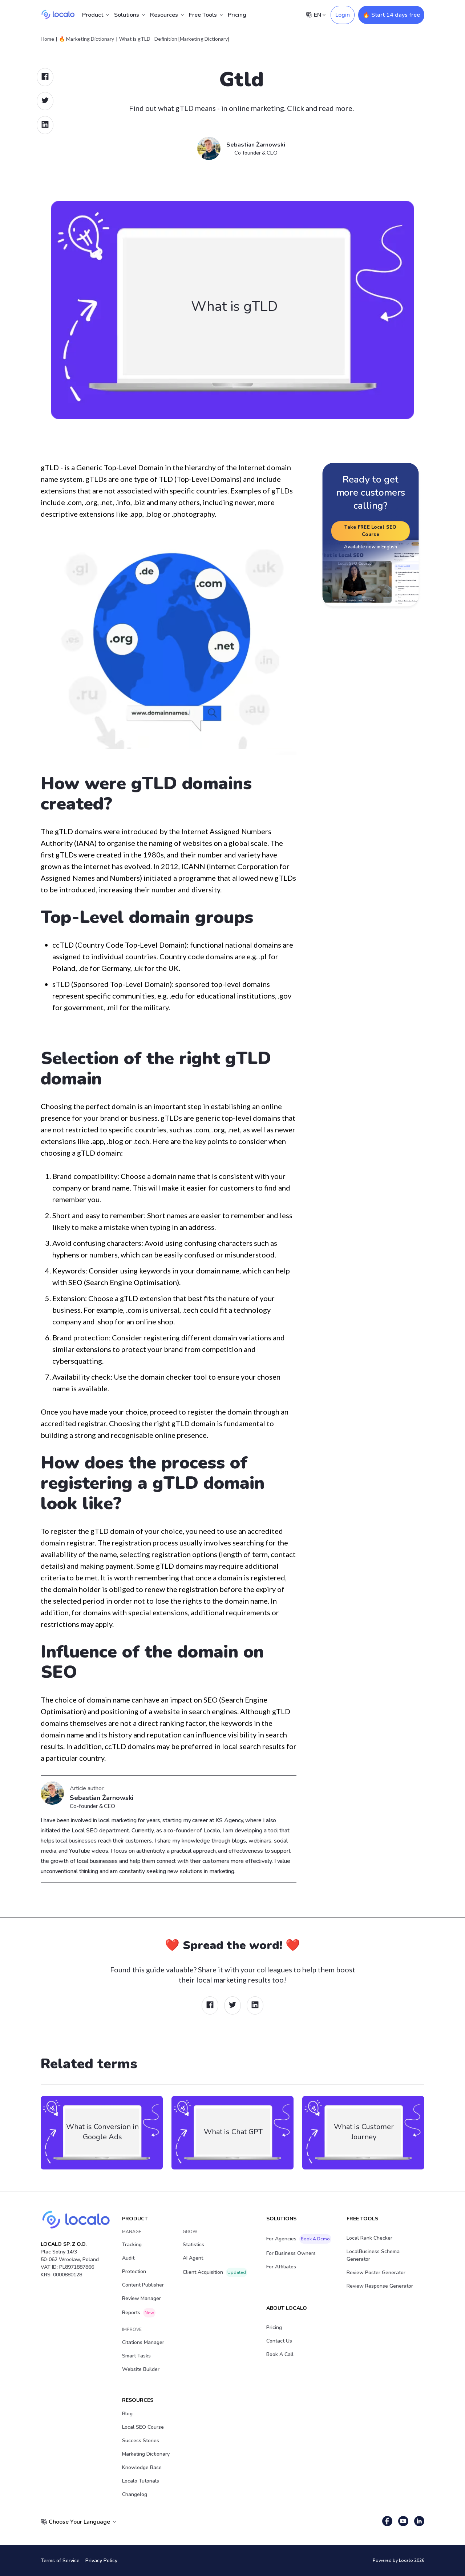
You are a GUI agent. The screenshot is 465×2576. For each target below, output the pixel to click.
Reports (138, 2312)
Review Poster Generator (376, 2272)
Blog (127, 2413)
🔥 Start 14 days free (391, 15)
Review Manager (141, 2298)
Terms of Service (60, 2560)
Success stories (140, 2440)
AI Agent (193, 2258)
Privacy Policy (101, 2560)
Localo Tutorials (140, 2480)
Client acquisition (215, 2272)
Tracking (132, 2244)
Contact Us (279, 2340)
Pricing (237, 15)
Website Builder (140, 2369)
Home (47, 39)
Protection (134, 2271)
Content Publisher (143, 2284)
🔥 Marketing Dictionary (86, 39)
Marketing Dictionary (146, 2454)
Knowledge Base (142, 2467)
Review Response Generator (380, 2286)
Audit (128, 2258)
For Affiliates (281, 2266)
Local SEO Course (143, 2427)
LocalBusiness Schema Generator (373, 2255)
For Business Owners (291, 2253)
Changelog (134, 2494)
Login (342, 15)
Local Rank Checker (369, 2238)
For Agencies (298, 2239)
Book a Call (280, 2354)
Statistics (193, 2244)
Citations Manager (143, 2342)
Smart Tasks (136, 2355)
